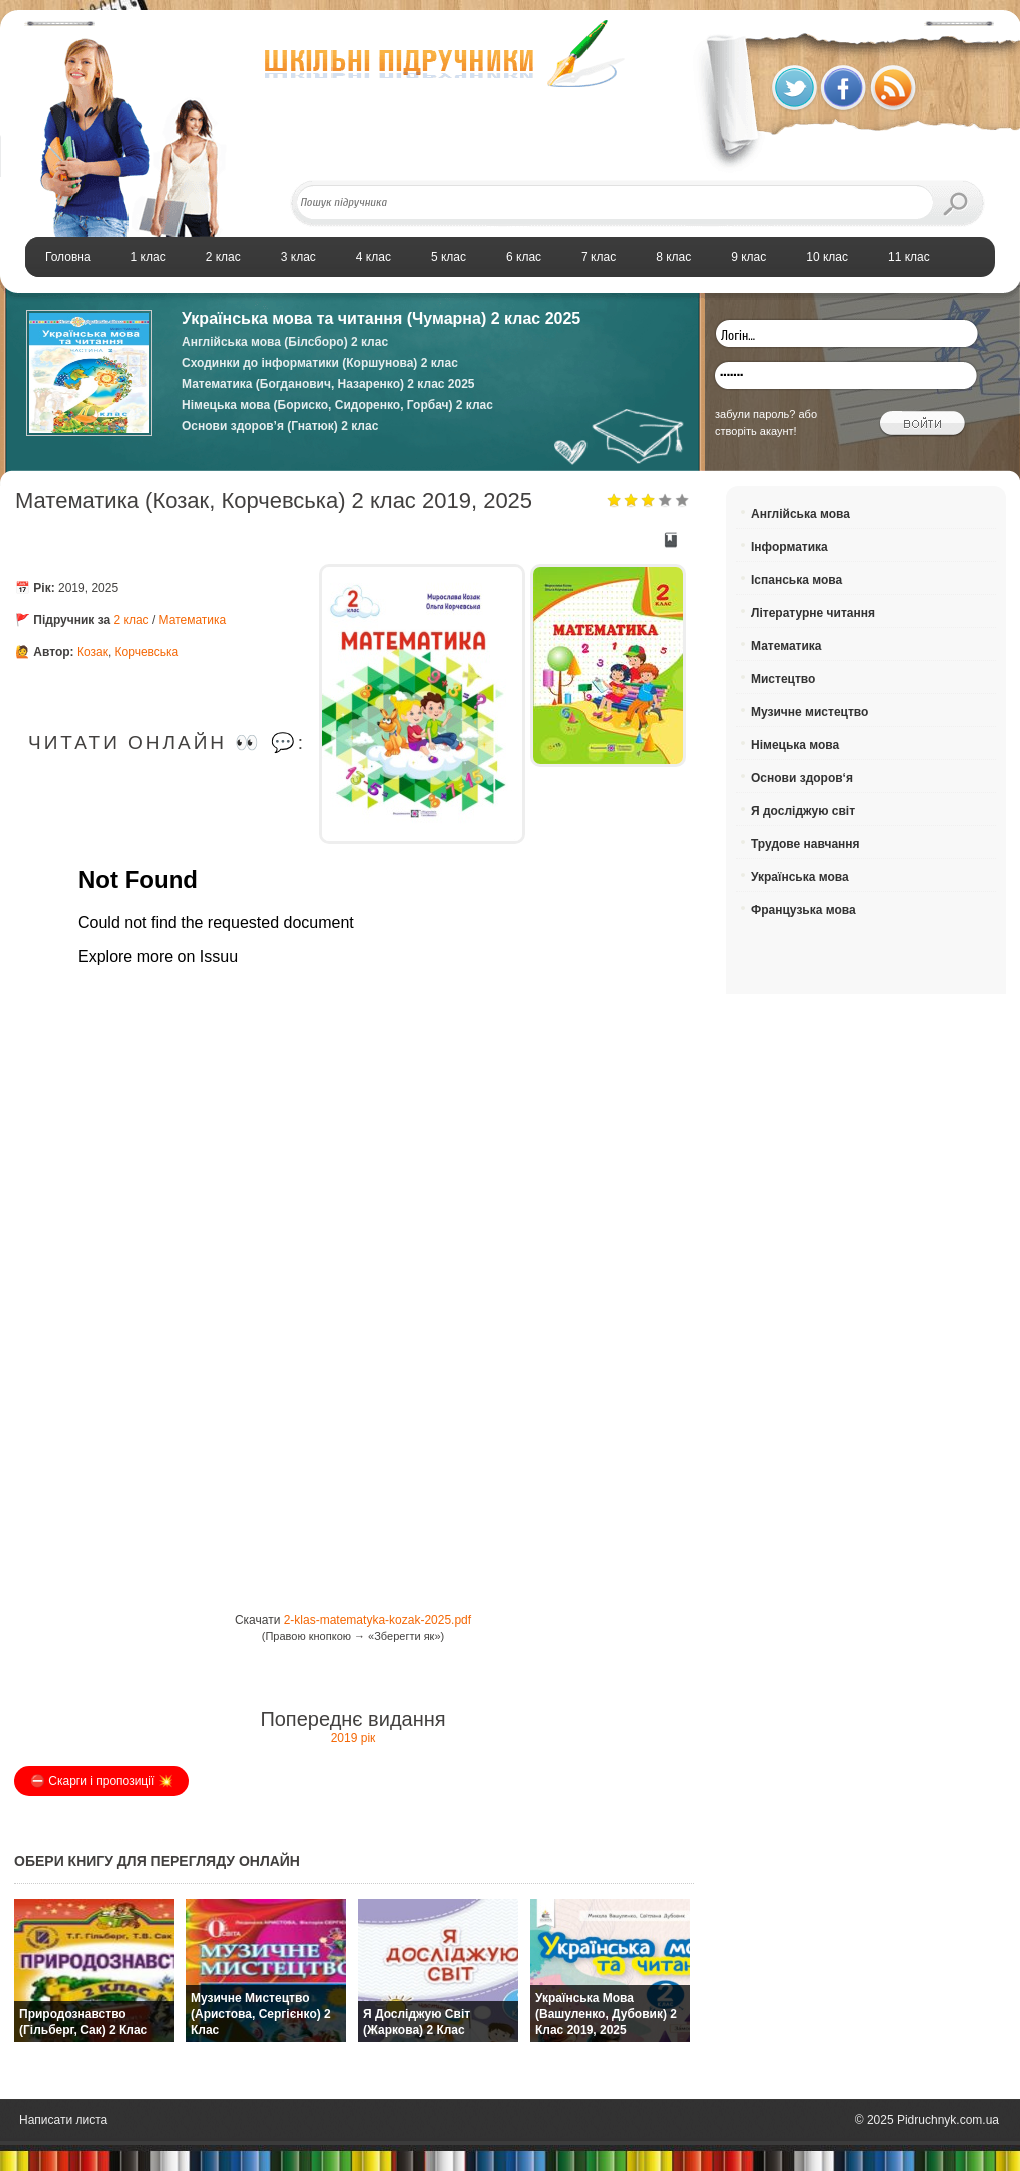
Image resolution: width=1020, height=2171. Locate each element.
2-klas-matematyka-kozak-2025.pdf (377, 1620)
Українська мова (800, 877)
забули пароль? (755, 414)
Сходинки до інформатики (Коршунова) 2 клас (320, 363)
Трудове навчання (805, 844)
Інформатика (789, 547)
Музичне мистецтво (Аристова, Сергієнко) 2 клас (261, 2014)
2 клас (131, 620)
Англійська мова (800, 514)
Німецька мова (795, 745)
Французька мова (803, 910)
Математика (193, 620)
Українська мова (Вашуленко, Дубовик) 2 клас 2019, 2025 (606, 2014)
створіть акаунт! (756, 431)
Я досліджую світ (803, 811)
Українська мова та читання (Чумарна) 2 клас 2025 (381, 318)
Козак (92, 652)
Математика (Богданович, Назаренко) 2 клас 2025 (328, 384)
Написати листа (63, 2120)
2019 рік (353, 1738)
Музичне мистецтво (809, 712)
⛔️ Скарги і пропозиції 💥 (101, 1781)
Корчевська (147, 652)
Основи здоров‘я (802, 778)
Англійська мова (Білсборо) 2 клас (285, 342)
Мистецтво (783, 679)
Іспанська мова (796, 580)
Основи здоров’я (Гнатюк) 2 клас (280, 426)
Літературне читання (813, 613)
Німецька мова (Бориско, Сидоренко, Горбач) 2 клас (337, 405)
